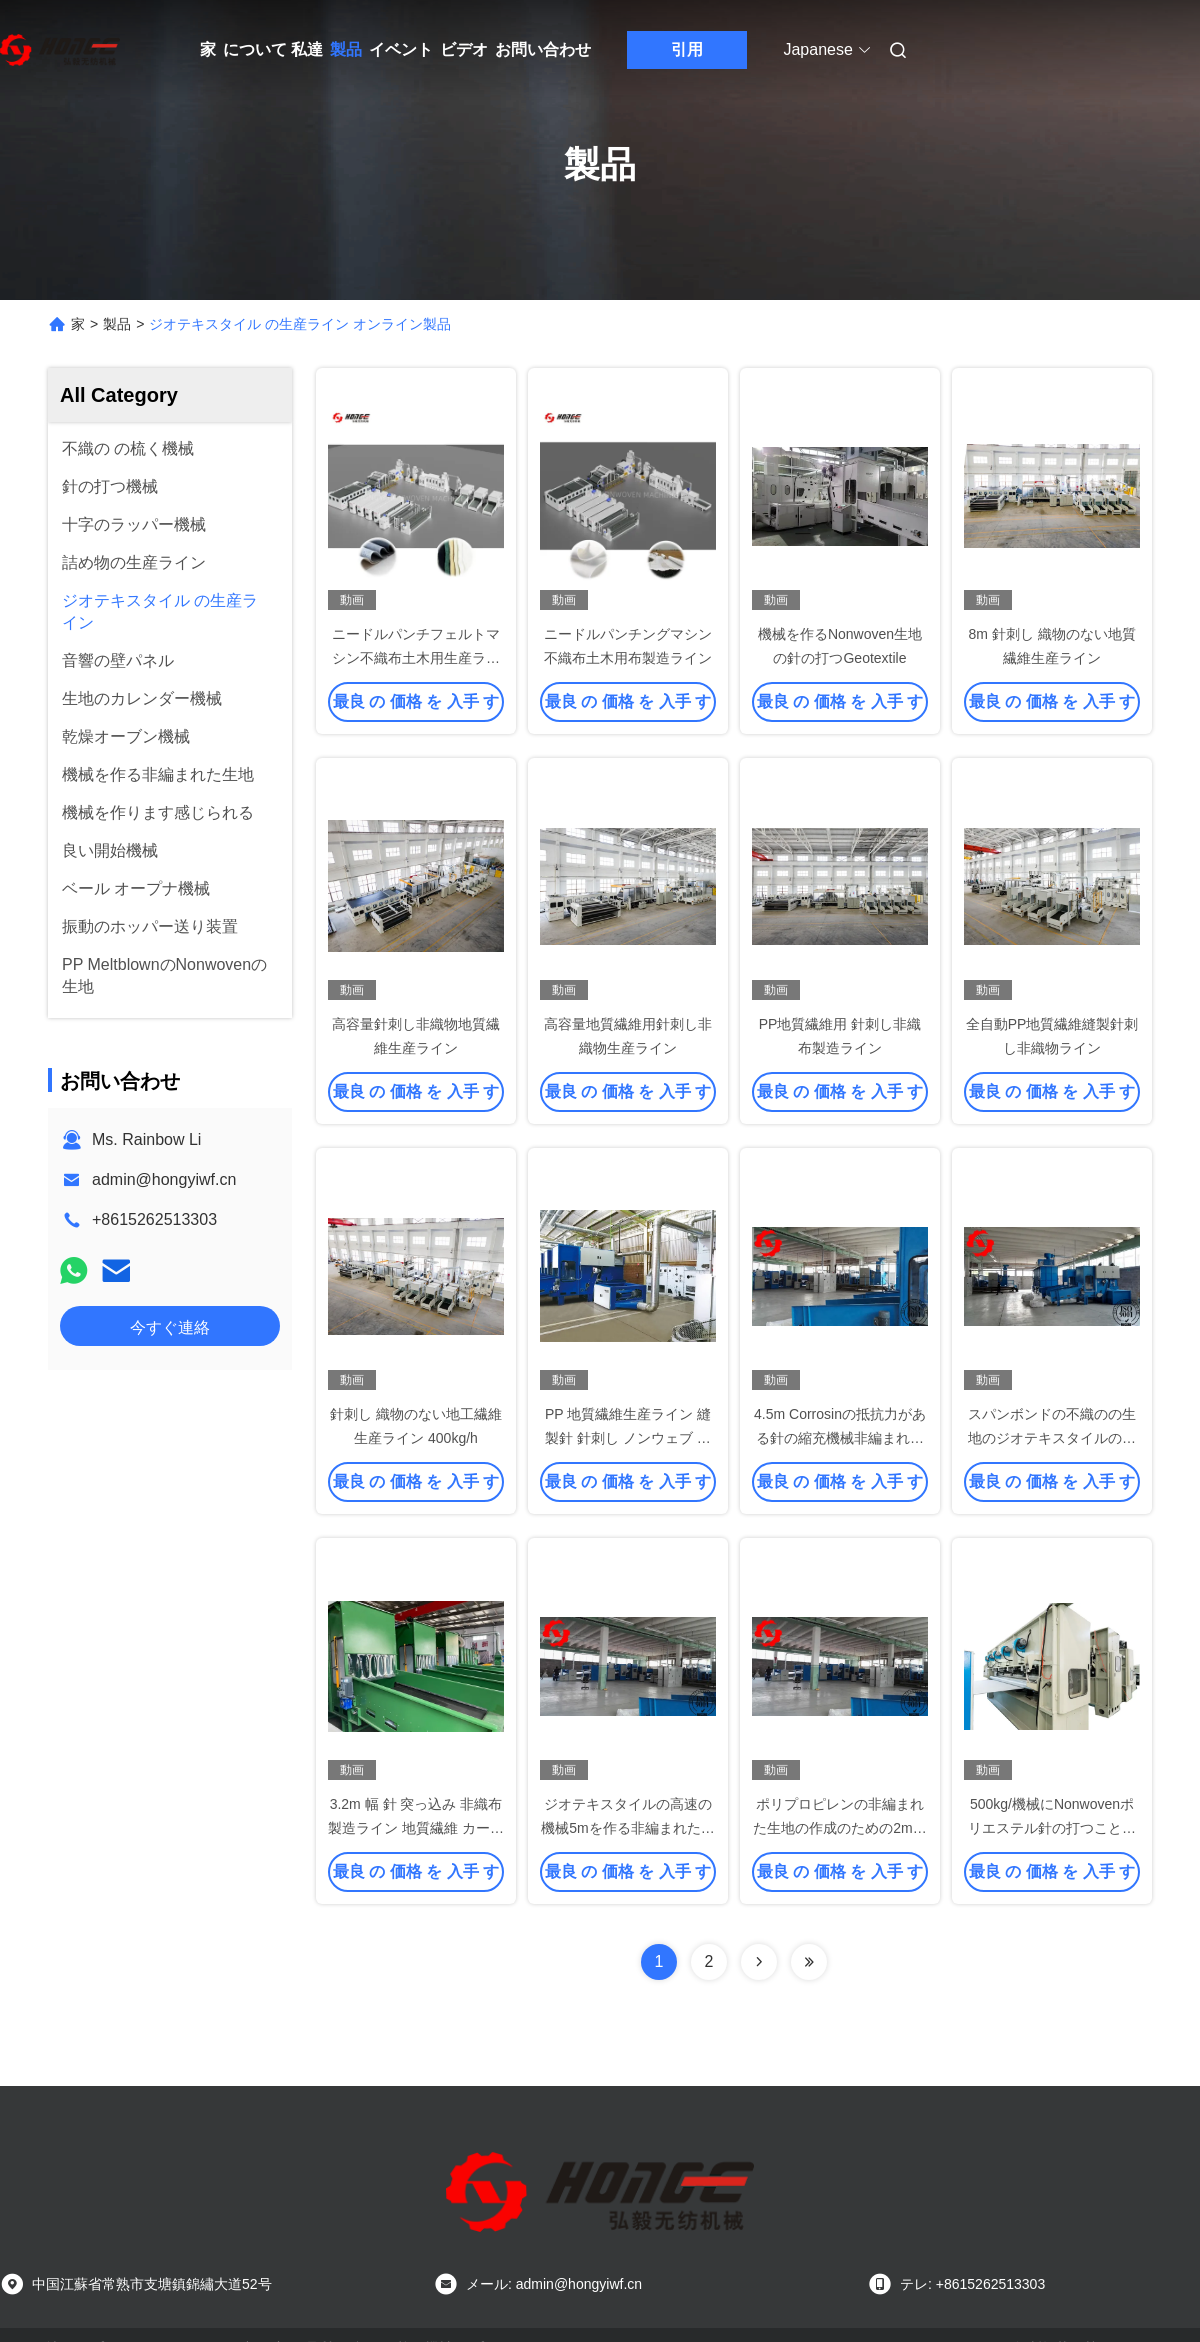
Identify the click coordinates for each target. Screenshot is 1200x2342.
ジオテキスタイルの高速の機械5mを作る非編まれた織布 (627, 1828)
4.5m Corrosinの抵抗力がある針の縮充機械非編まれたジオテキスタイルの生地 (840, 1438)
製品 (346, 49)
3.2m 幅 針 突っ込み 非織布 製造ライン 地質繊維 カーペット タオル (416, 1828)
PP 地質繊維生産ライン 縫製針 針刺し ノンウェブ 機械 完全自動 (628, 1438)
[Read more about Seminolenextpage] (759, 1962)
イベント (401, 49)
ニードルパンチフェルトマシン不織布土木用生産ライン (416, 658)
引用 (687, 49)
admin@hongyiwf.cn (164, 1179)
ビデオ (464, 49)
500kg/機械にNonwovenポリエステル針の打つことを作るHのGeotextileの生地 (1052, 1828)
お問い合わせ (543, 49)
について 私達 (273, 49)
